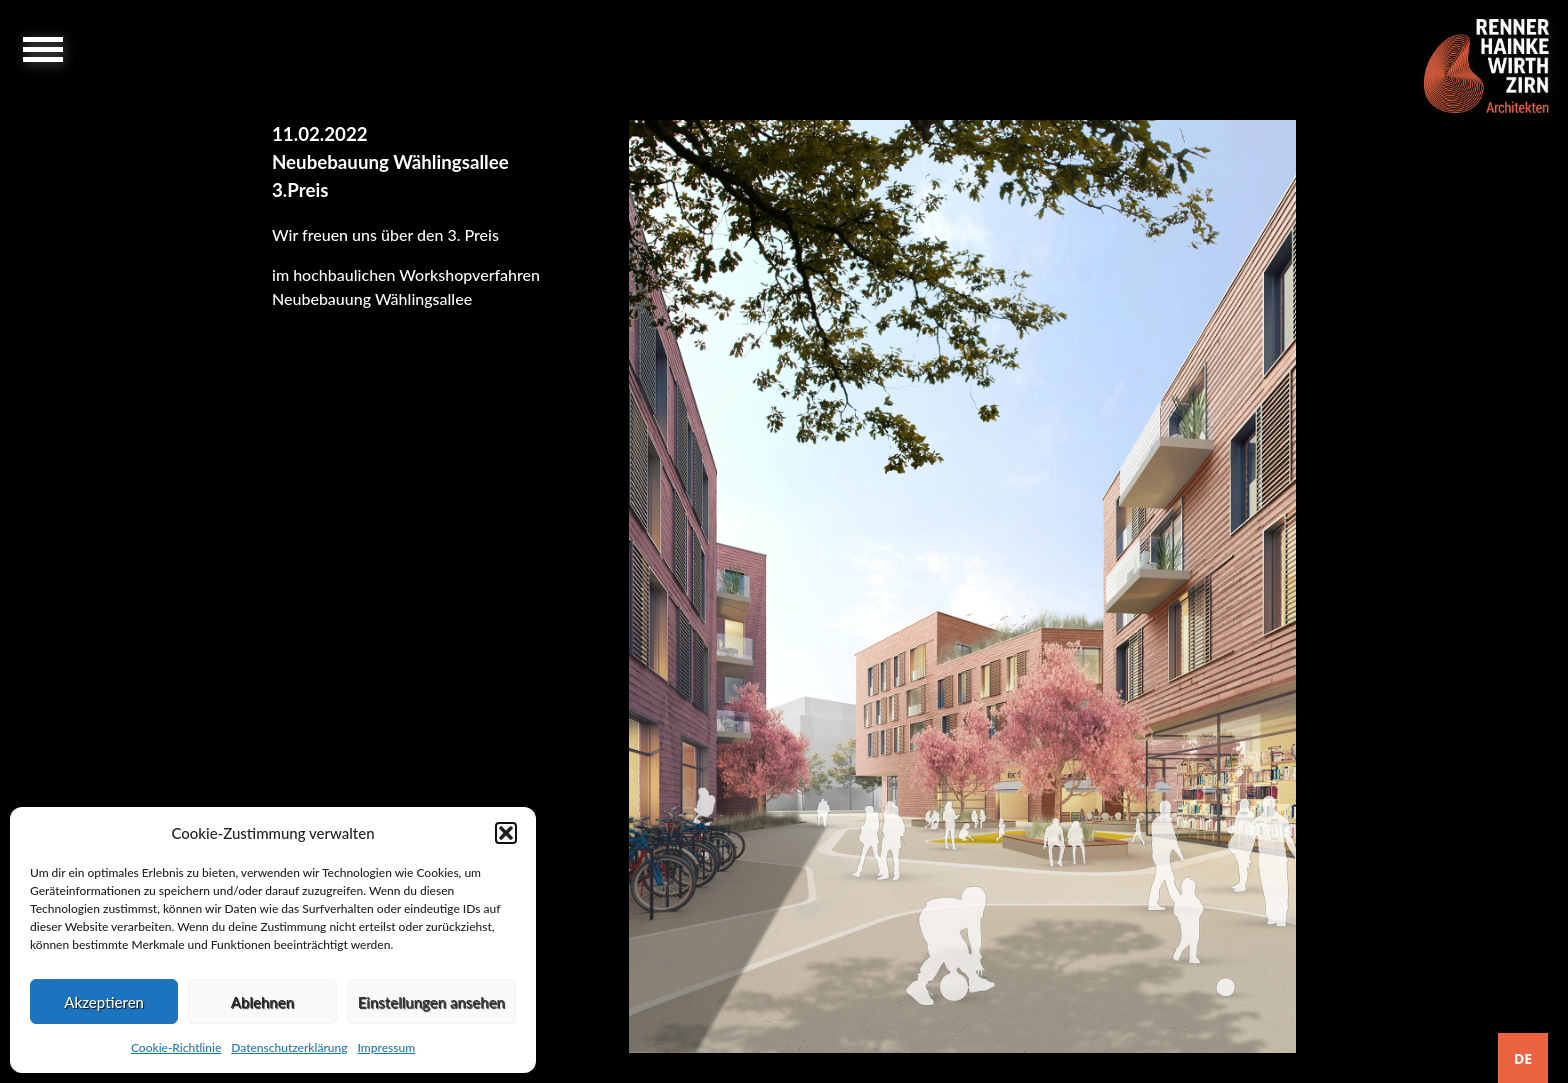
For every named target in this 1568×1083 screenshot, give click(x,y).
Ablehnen (262, 1002)
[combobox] (1523, 1058)
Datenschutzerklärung (289, 1047)
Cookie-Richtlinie (176, 1047)
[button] (506, 833)
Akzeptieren (104, 1002)
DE (1523, 1058)
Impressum (386, 1047)
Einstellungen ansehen (431, 1002)
